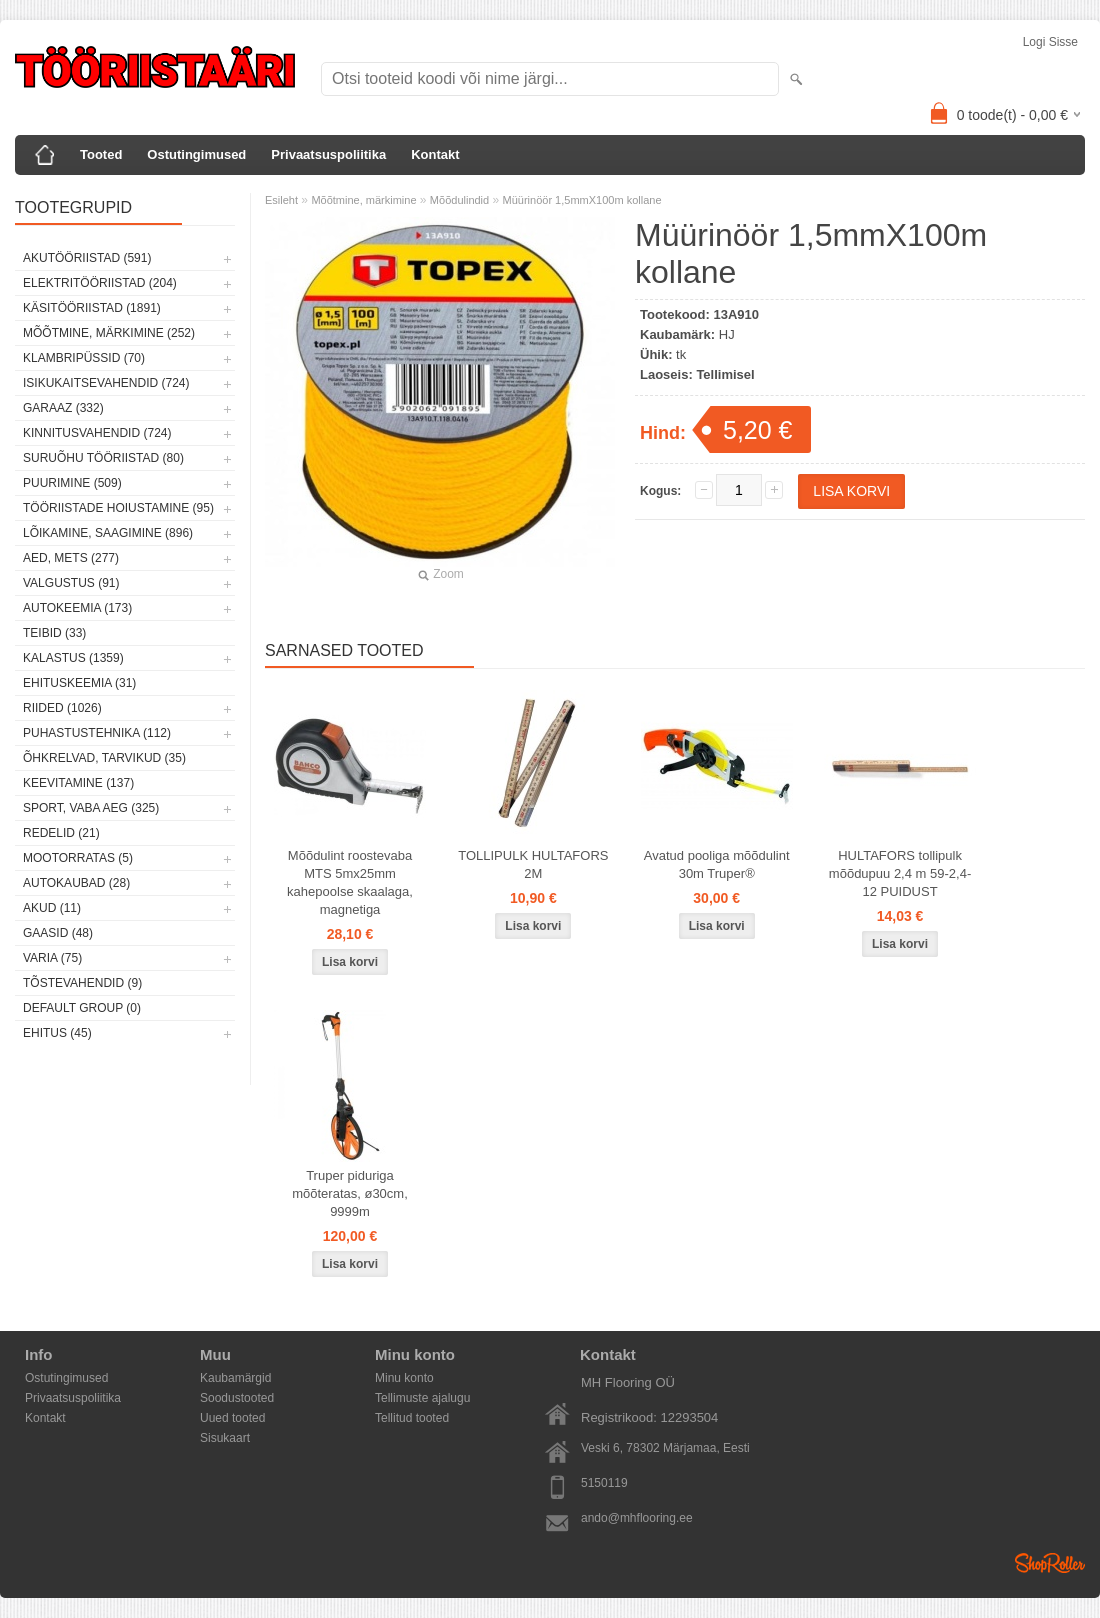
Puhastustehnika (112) (97, 733)
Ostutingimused (196, 154)
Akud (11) (52, 908)
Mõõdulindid (459, 200)
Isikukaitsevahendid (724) (106, 383)
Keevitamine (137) (78, 783)
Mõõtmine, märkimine (363, 200)
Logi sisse (1050, 42)
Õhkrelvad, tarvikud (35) (104, 758)
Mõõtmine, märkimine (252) (109, 333)
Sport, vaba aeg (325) (91, 808)
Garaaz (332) (63, 408)
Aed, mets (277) (71, 558)
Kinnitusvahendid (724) (97, 433)
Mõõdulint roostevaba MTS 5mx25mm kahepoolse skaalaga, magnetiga (350, 882)
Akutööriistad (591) (87, 258)
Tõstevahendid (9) (82, 983)
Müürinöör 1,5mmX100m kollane (582, 200)
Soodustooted (237, 1398)
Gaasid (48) (58, 933)
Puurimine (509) (72, 483)
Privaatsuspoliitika (328, 154)
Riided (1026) (62, 708)
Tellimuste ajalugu (422, 1398)
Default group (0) (82, 1008)
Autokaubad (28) (76, 883)
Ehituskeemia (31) (79, 683)
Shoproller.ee (1050, 1563)
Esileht (281, 200)
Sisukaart (225, 1438)
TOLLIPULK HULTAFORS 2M (533, 864)
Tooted (101, 154)
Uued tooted (232, 1418)
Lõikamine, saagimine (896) (108, 533)
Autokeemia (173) (77, 608)
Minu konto (404, 1378)
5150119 (604, 1483)
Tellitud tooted (412, 1418)
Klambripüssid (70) (84, 358)
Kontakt (435, 154)
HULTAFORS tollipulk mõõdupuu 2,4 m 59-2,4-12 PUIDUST (900, 873)
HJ (727, 334)
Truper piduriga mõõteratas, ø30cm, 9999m (350, 1193)
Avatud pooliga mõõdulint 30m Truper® (717, 864)
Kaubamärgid (235, 1378)
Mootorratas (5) (78, 858)
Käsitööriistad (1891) (92, 308)
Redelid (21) (61, 833)
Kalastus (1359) (73, 658)
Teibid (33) (54, 633)
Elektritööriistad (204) (100, 283)
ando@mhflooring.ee (637, 1518)
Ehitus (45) (57, 1033)
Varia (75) (52, 958)
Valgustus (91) (71, 583)
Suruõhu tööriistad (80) (103, 458)
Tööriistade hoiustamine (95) (118, 508)
